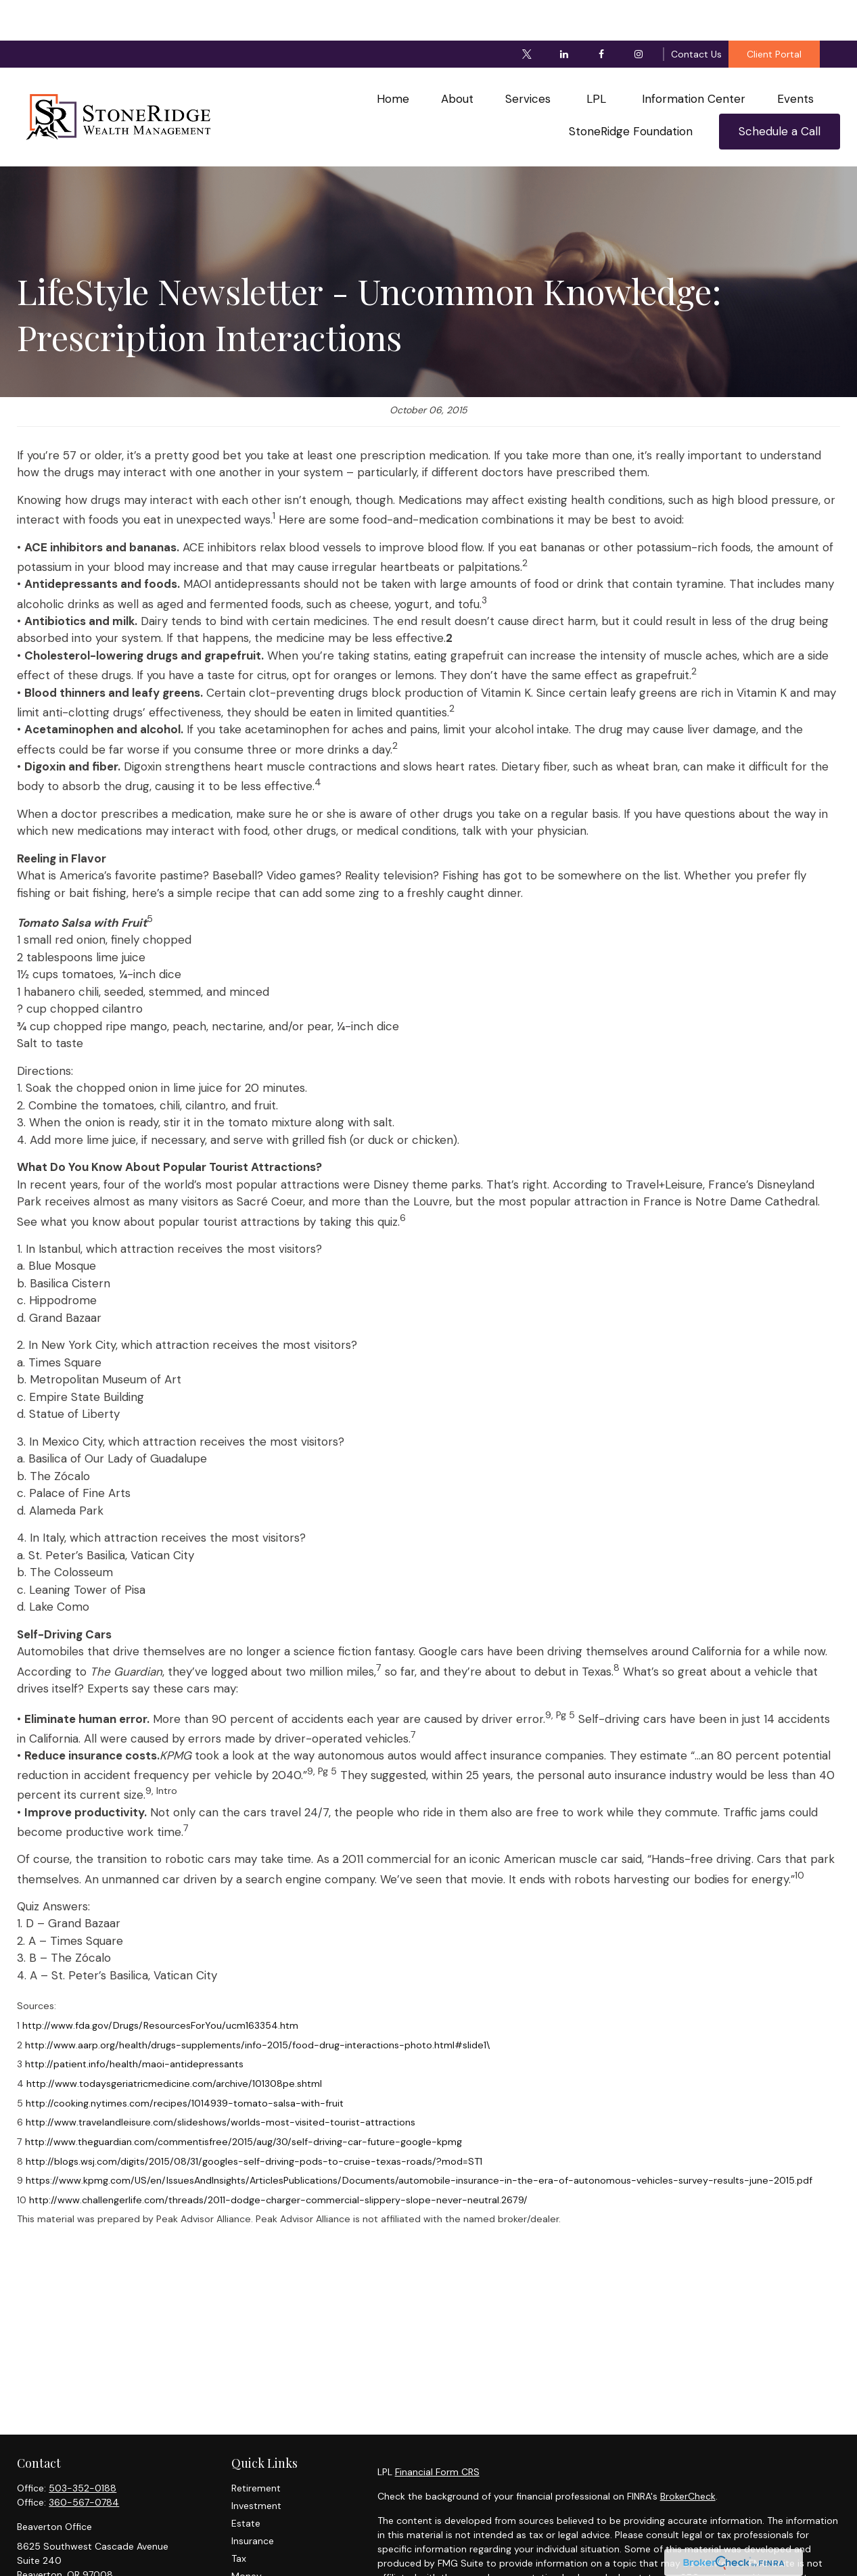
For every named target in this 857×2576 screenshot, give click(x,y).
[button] (393, 58)
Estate (245, 2483)
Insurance (252, 2500)
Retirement (256, 2447)
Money (246, 2535)
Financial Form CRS (437, 2431)
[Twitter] (526, 13)
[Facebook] (601, 13)
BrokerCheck (688, 2456)
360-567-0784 (84, 2462)
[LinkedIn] (564, 13)
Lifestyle (250, 2553)
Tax (238, 2518)
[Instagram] (638, 13)
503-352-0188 (82, 2447)
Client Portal (774, 13)
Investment (256, 2465)
